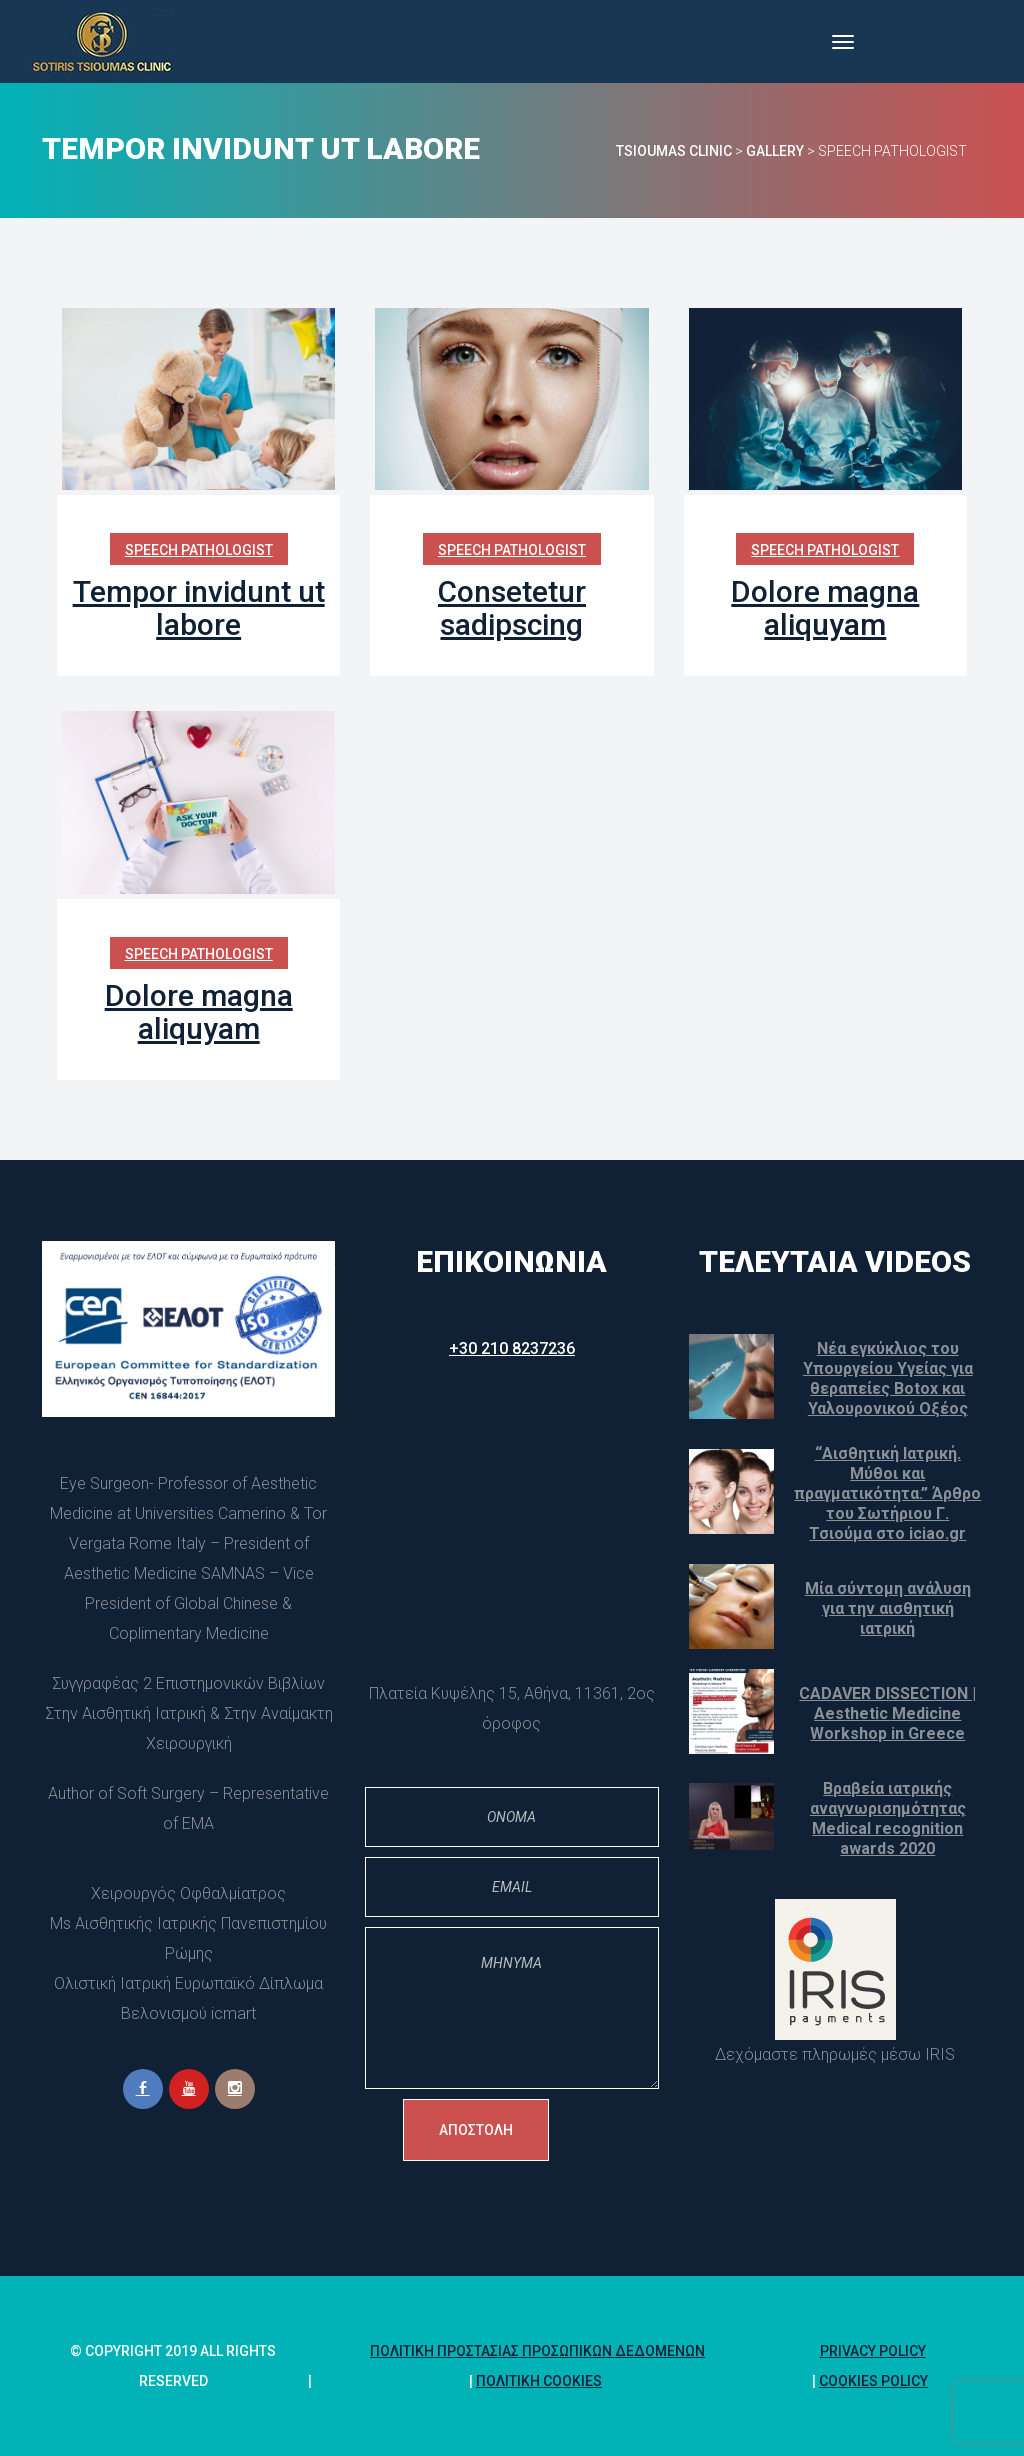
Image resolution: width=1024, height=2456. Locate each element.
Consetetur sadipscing (512, 608)
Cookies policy (873, 2381)
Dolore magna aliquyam (825, 608)
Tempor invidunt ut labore (199, 608)
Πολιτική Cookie (539, 2381)
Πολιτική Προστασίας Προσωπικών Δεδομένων (537, 2351)
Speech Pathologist (199, 550)
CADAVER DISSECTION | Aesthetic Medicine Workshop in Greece (887, 1713)
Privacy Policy (873, 2351)
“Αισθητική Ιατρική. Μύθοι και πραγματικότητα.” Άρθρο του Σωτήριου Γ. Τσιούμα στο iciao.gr (887, 1493)
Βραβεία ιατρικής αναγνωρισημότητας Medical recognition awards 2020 (888, 1818)
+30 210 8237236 (512, 1348)
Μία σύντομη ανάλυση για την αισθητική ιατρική (888, 1608)
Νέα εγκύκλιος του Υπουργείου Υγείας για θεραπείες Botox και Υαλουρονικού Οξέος (888, 1378)
